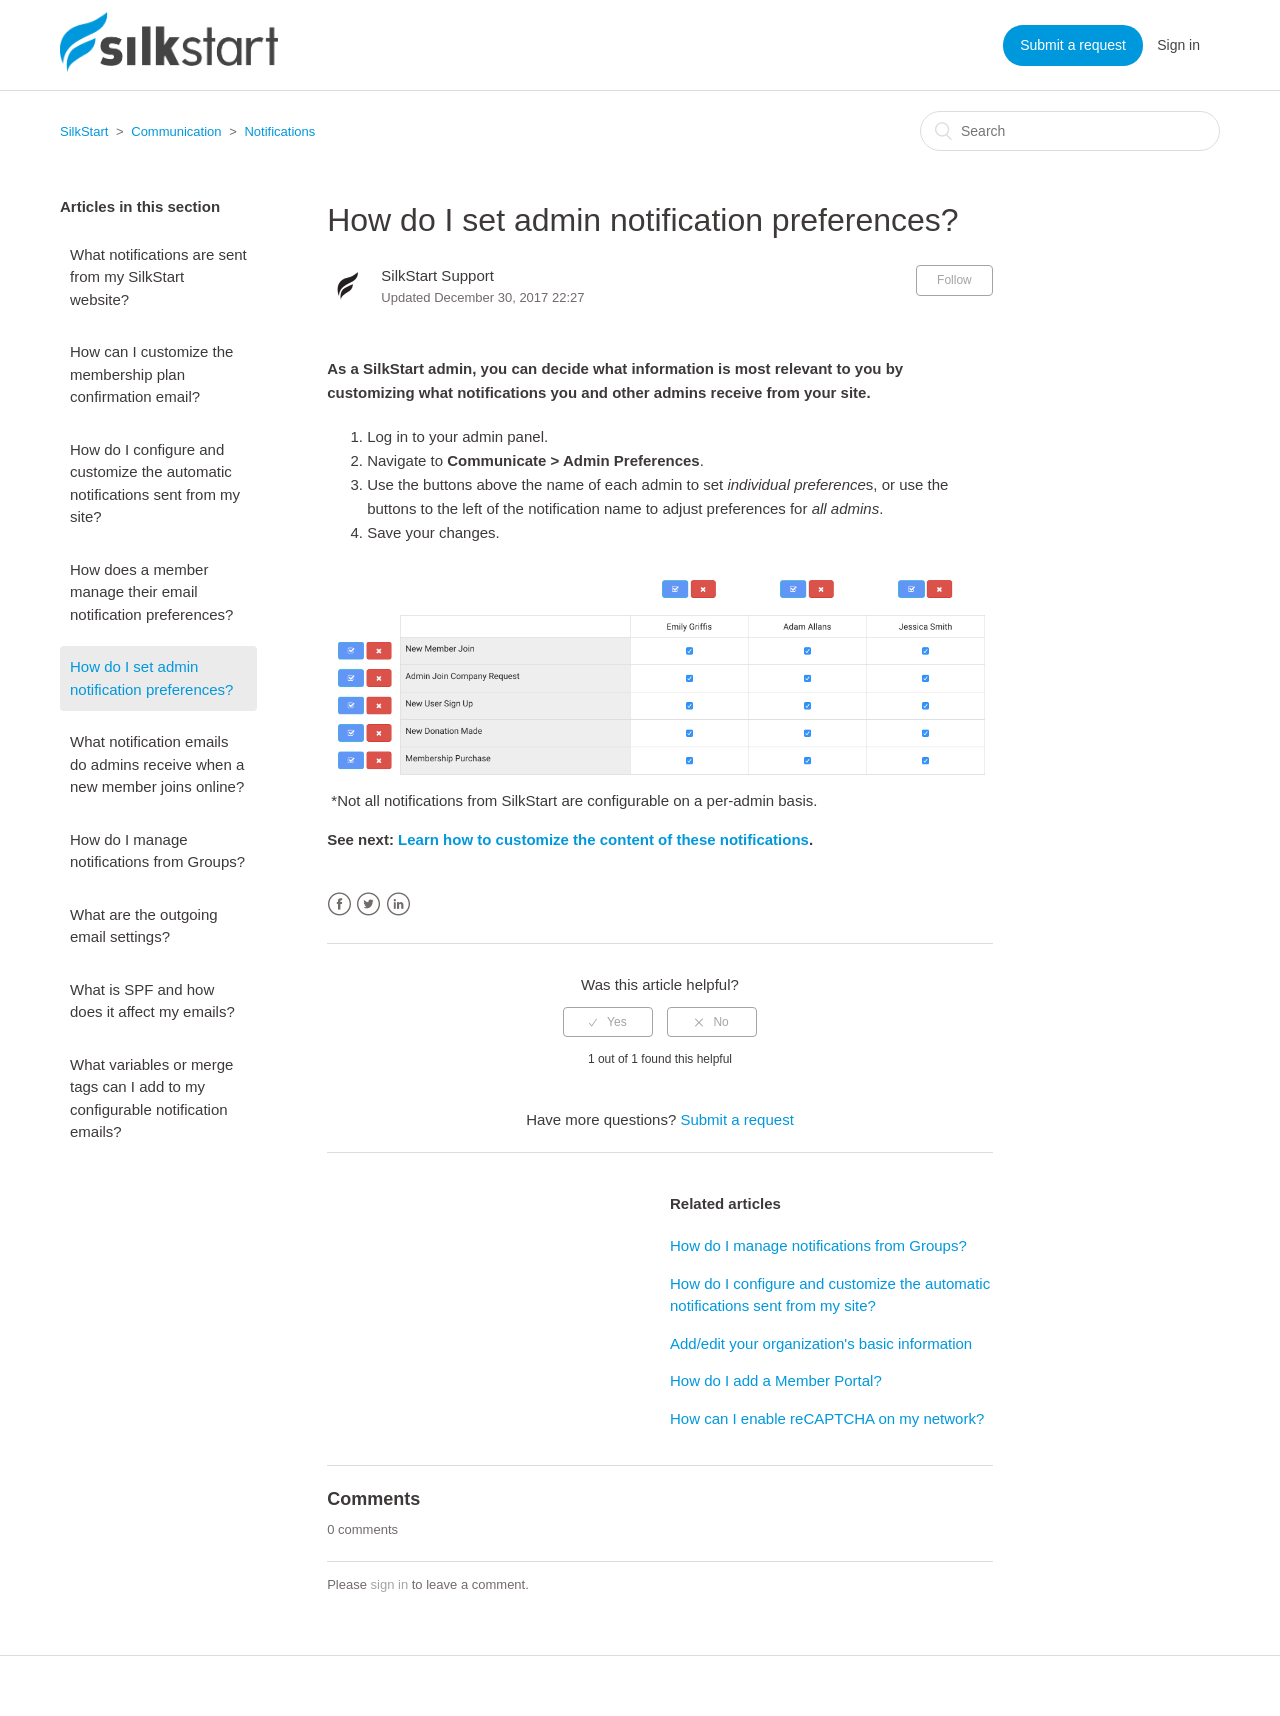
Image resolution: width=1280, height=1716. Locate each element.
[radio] (608, 1022)
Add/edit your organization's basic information (821, 1343)
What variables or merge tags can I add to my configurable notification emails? (151, 1098)
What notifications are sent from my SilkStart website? (158, 277)
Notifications (279, 131)
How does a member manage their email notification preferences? (151, 592)
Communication (176, 131)
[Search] (1070, 131)
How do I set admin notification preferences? (151, 678)
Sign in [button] (1178, 45)
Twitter (368, 904)
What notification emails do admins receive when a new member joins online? (157, 764)
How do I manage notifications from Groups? (157, 851)
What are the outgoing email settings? (144, 926)
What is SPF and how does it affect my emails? (152, 1001)
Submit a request (1073, 45)
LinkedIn (398, 904)
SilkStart (84, 131)
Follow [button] (954, 280)
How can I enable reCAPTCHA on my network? (827, 1418)
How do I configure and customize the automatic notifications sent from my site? (155, 483)
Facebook (339, 904)
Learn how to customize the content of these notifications (603, 839)
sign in (390, 1584)
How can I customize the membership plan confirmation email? (151, 374)
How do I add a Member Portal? (776, 1380)
